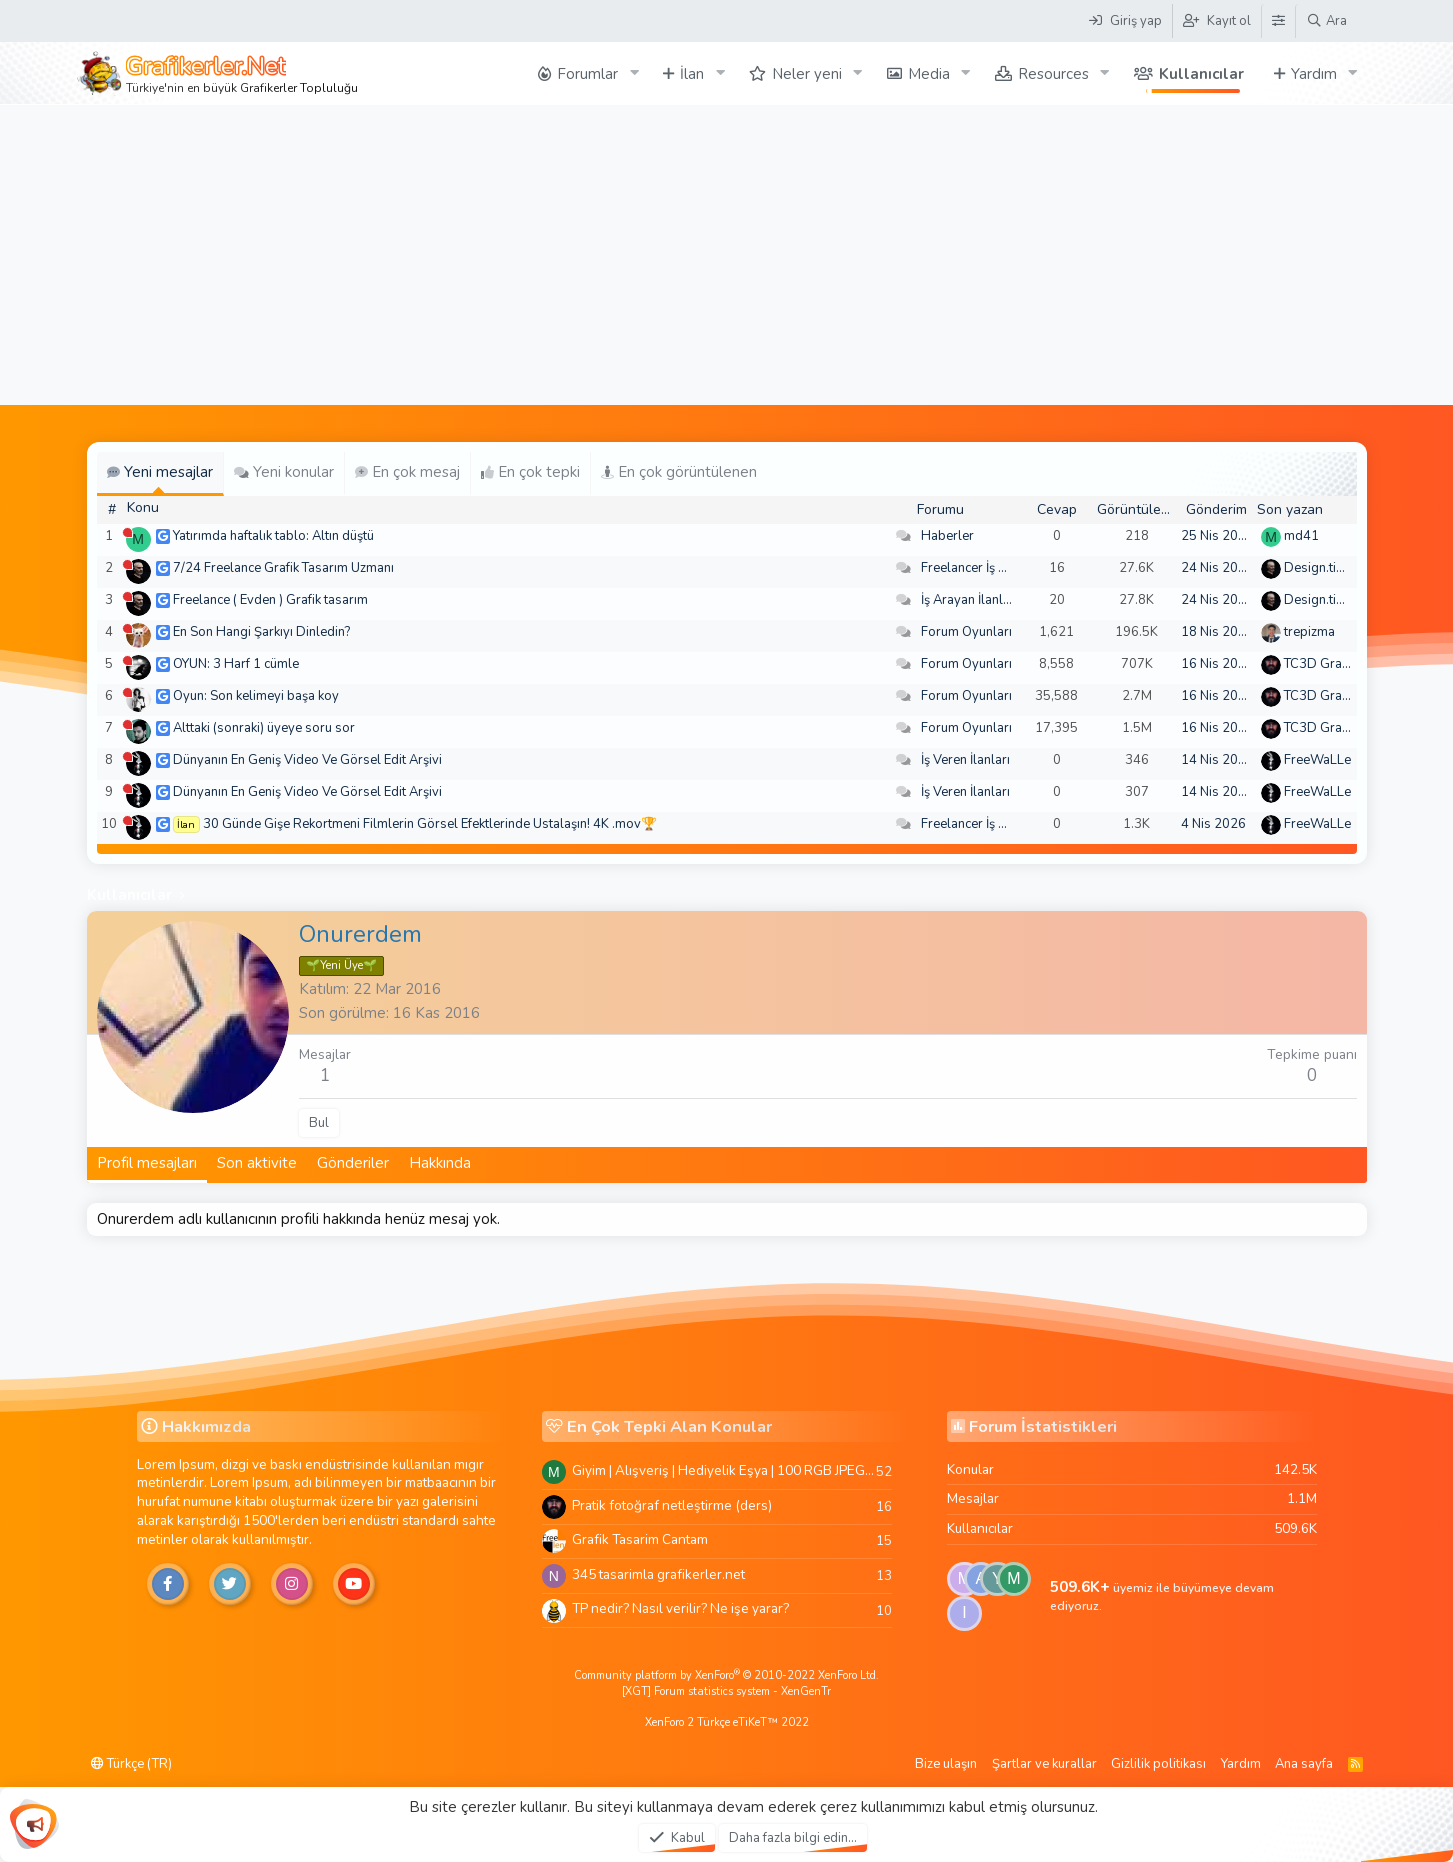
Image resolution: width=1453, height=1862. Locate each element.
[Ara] (1326, 21)
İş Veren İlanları (965, 760)
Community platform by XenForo (726, 1675)
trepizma (1309, 632)
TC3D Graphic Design (1347, 664)
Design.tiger (1320, 568)
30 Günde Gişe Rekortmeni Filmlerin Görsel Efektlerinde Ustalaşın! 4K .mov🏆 (430, 824)
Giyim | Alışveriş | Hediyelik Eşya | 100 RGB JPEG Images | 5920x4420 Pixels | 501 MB (724, 1470)
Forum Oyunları (966, 632)
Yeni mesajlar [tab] (160, 472)
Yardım (1314, 74)
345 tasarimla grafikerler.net (658, 1574)
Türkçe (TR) (131, 1764)
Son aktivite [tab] (257, 1163)
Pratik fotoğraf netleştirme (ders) (672, 1505)
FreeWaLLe (1317, 760)
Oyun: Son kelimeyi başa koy (256, 696)
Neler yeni (807, 74)
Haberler (947, 536)
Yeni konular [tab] (284, 472)
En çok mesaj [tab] (407, 472)
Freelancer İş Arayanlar (988, 568)
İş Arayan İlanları (969, 600)
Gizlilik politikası (1158, 1764)
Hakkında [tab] (440, 1163)
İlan (692, 74)
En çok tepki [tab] (530, 472)
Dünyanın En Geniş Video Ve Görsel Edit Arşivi (307, 760)
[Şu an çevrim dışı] (127, 532)
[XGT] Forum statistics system (726, 1691)
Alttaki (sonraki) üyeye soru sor (264, 728)
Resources (1053, 74)
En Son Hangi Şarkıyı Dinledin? (261, 632)
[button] (634, 73)
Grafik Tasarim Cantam (640, 1539)
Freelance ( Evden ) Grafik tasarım (270, 600)
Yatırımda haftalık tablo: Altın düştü (273, 536)
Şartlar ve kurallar (1044, 1764)
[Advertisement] (727, 255)
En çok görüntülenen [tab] (679, 472)
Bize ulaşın (946, 1764)
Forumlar (587, 74)
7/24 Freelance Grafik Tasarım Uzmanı (283, 568)
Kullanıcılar (1201, 74)
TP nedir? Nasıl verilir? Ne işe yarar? (680, 1608)
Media (929, 74)
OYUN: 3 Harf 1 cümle (236, 664)
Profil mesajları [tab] (147, 1163)
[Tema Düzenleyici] (1278, 21)
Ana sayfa (1304, 1764)
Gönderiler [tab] (353, 1163)
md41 (1301, 536)
